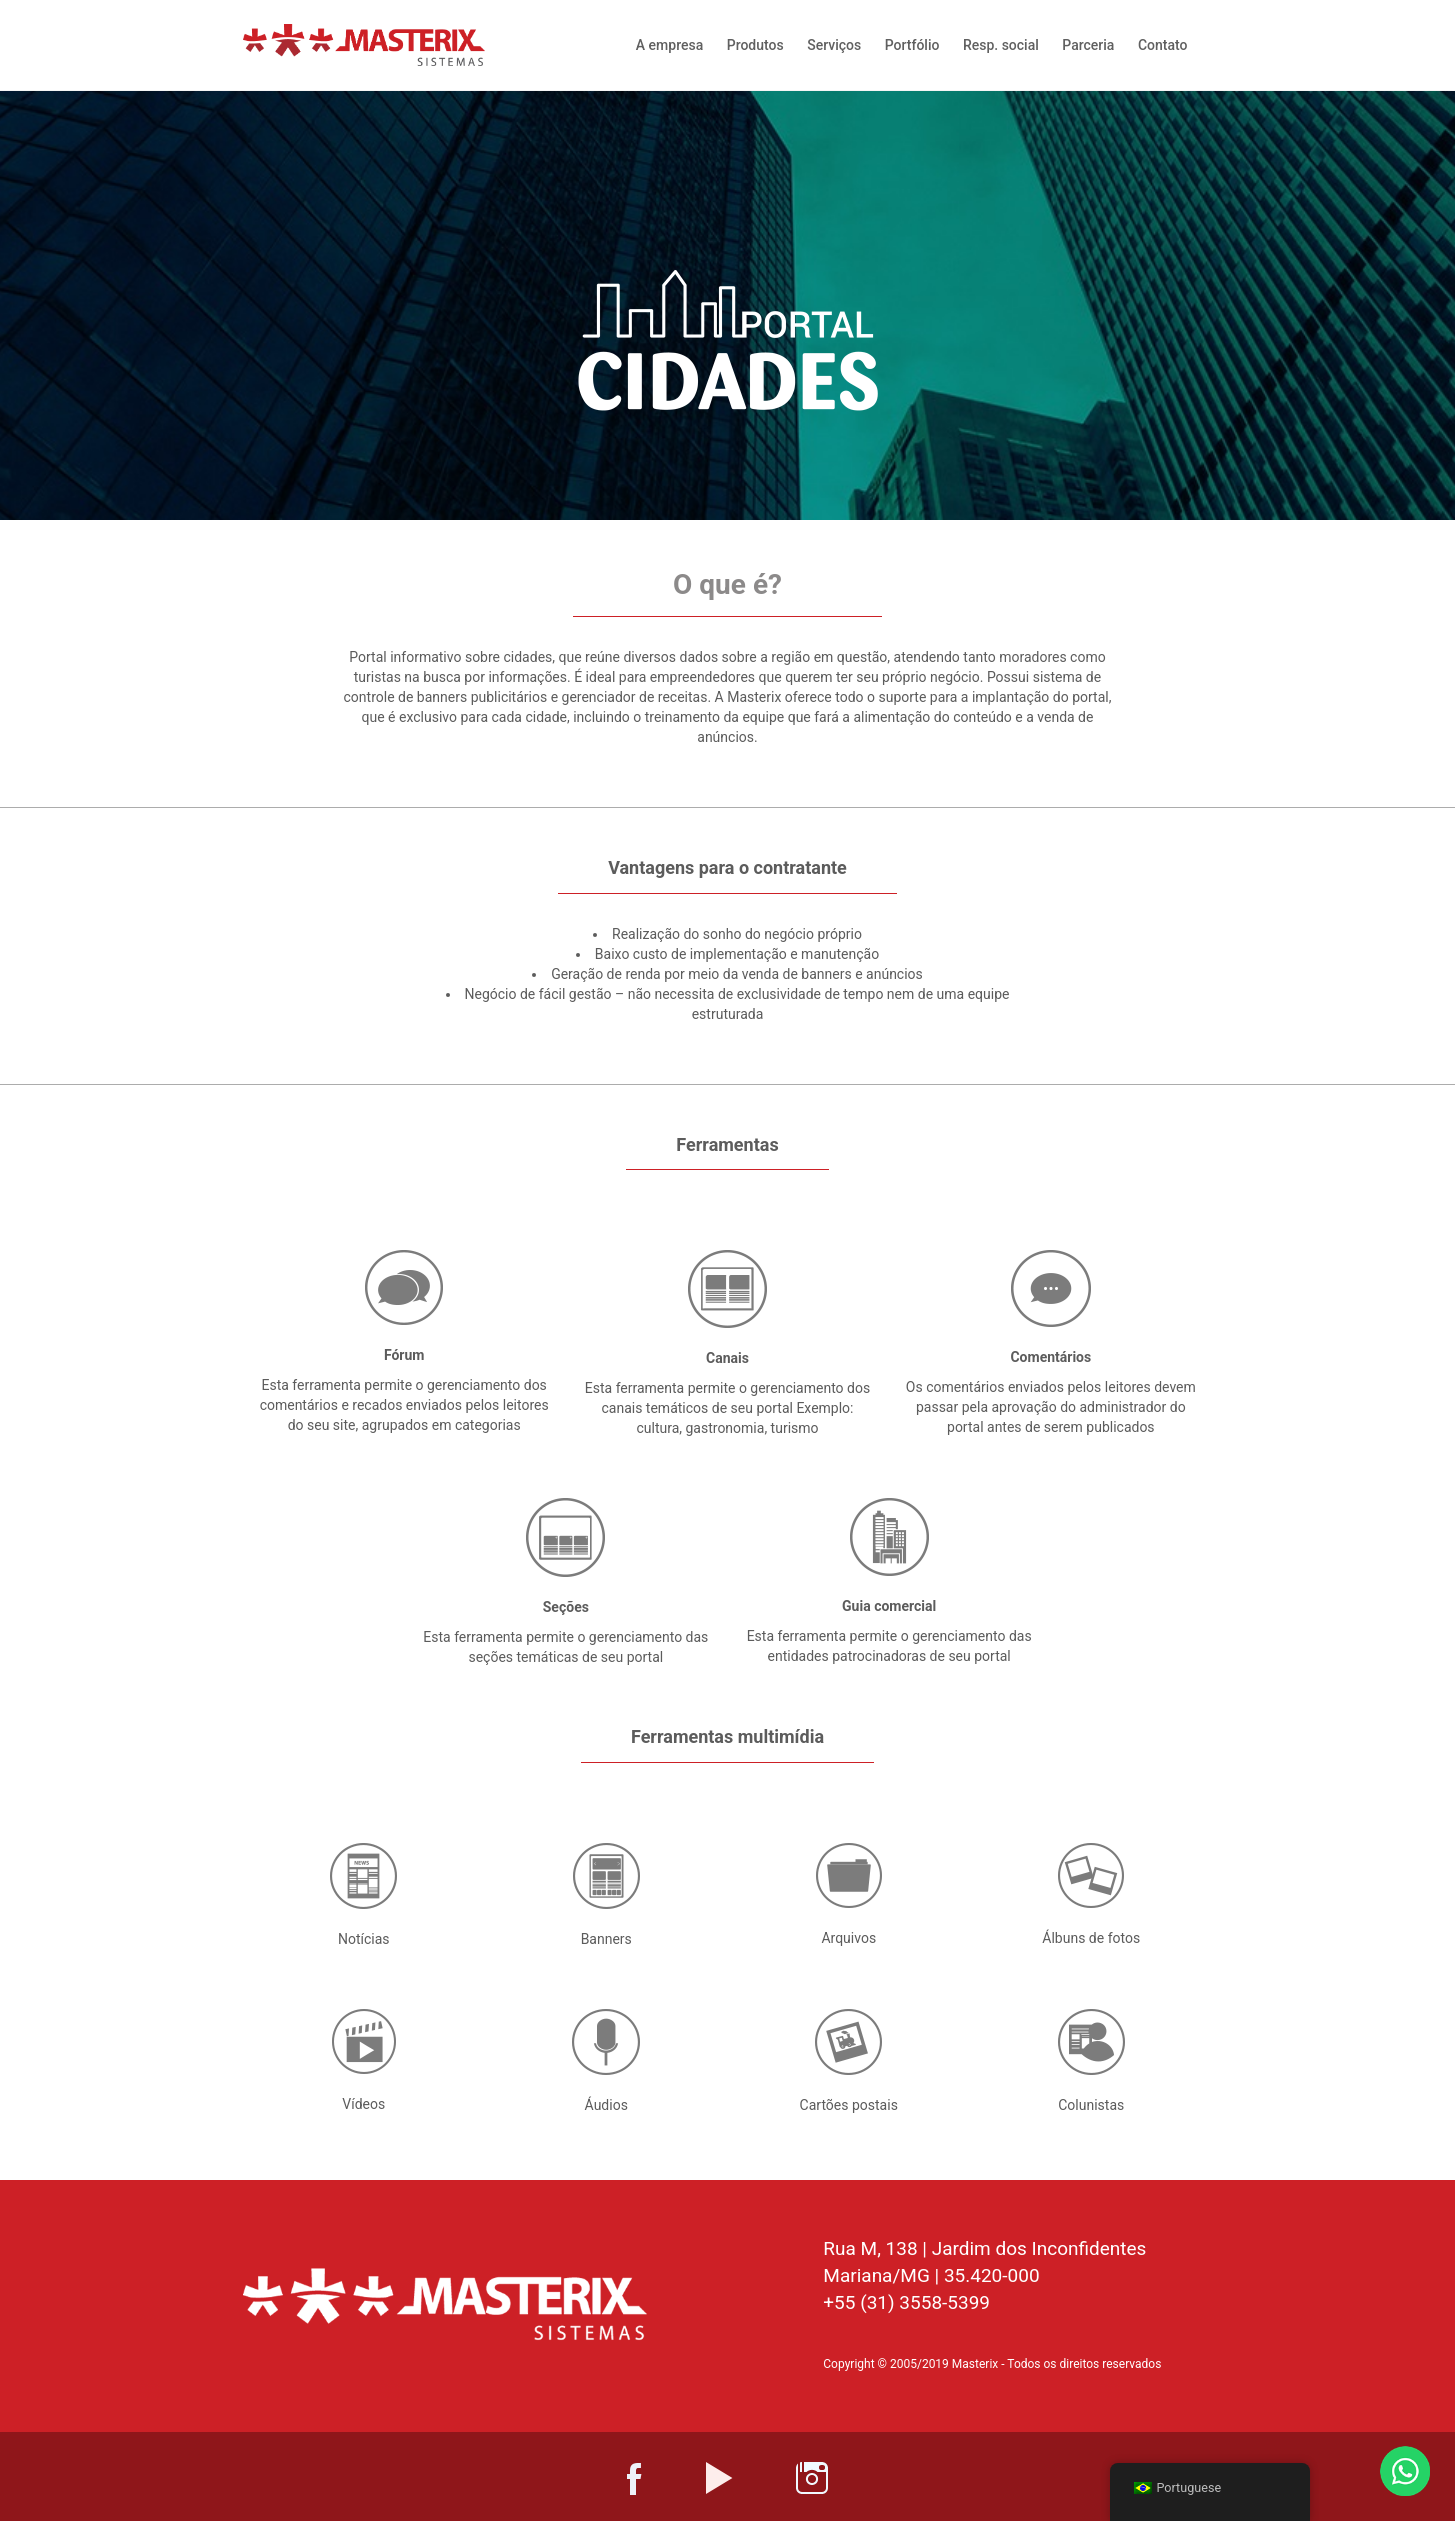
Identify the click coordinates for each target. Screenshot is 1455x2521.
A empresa (669, 45)
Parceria (1088, 45)
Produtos (755, 45)
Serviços (834, 45)
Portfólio (912, 45)
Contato (1163, 45)
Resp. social (1001, 45)
